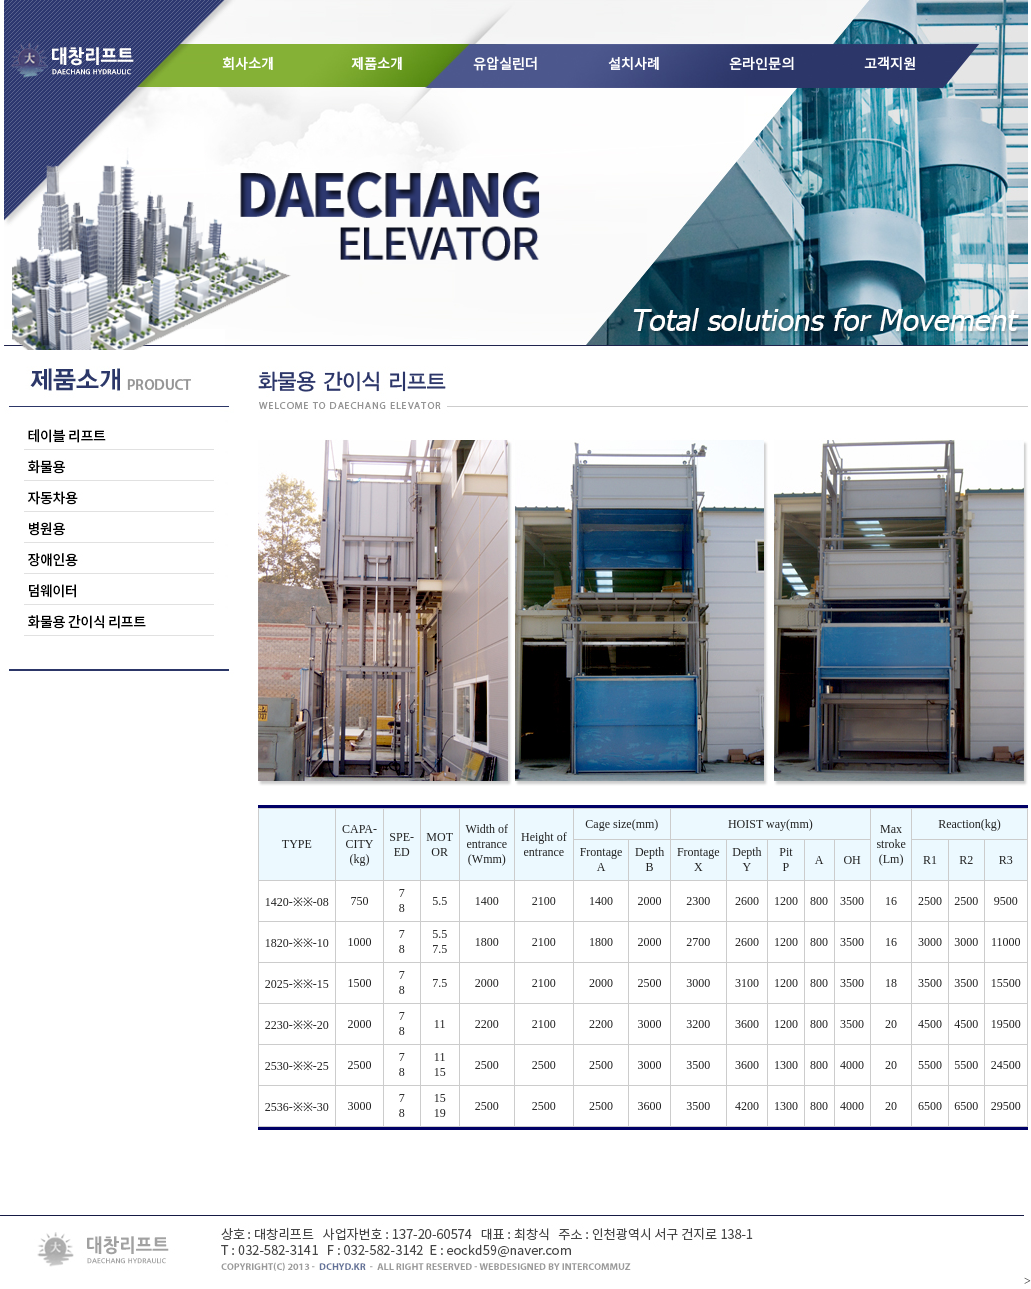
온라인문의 (761, 65)
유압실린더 (505, 65)
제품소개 (377, 65)
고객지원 (890, 65)
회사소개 (248, 65)
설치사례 (634, 65)
